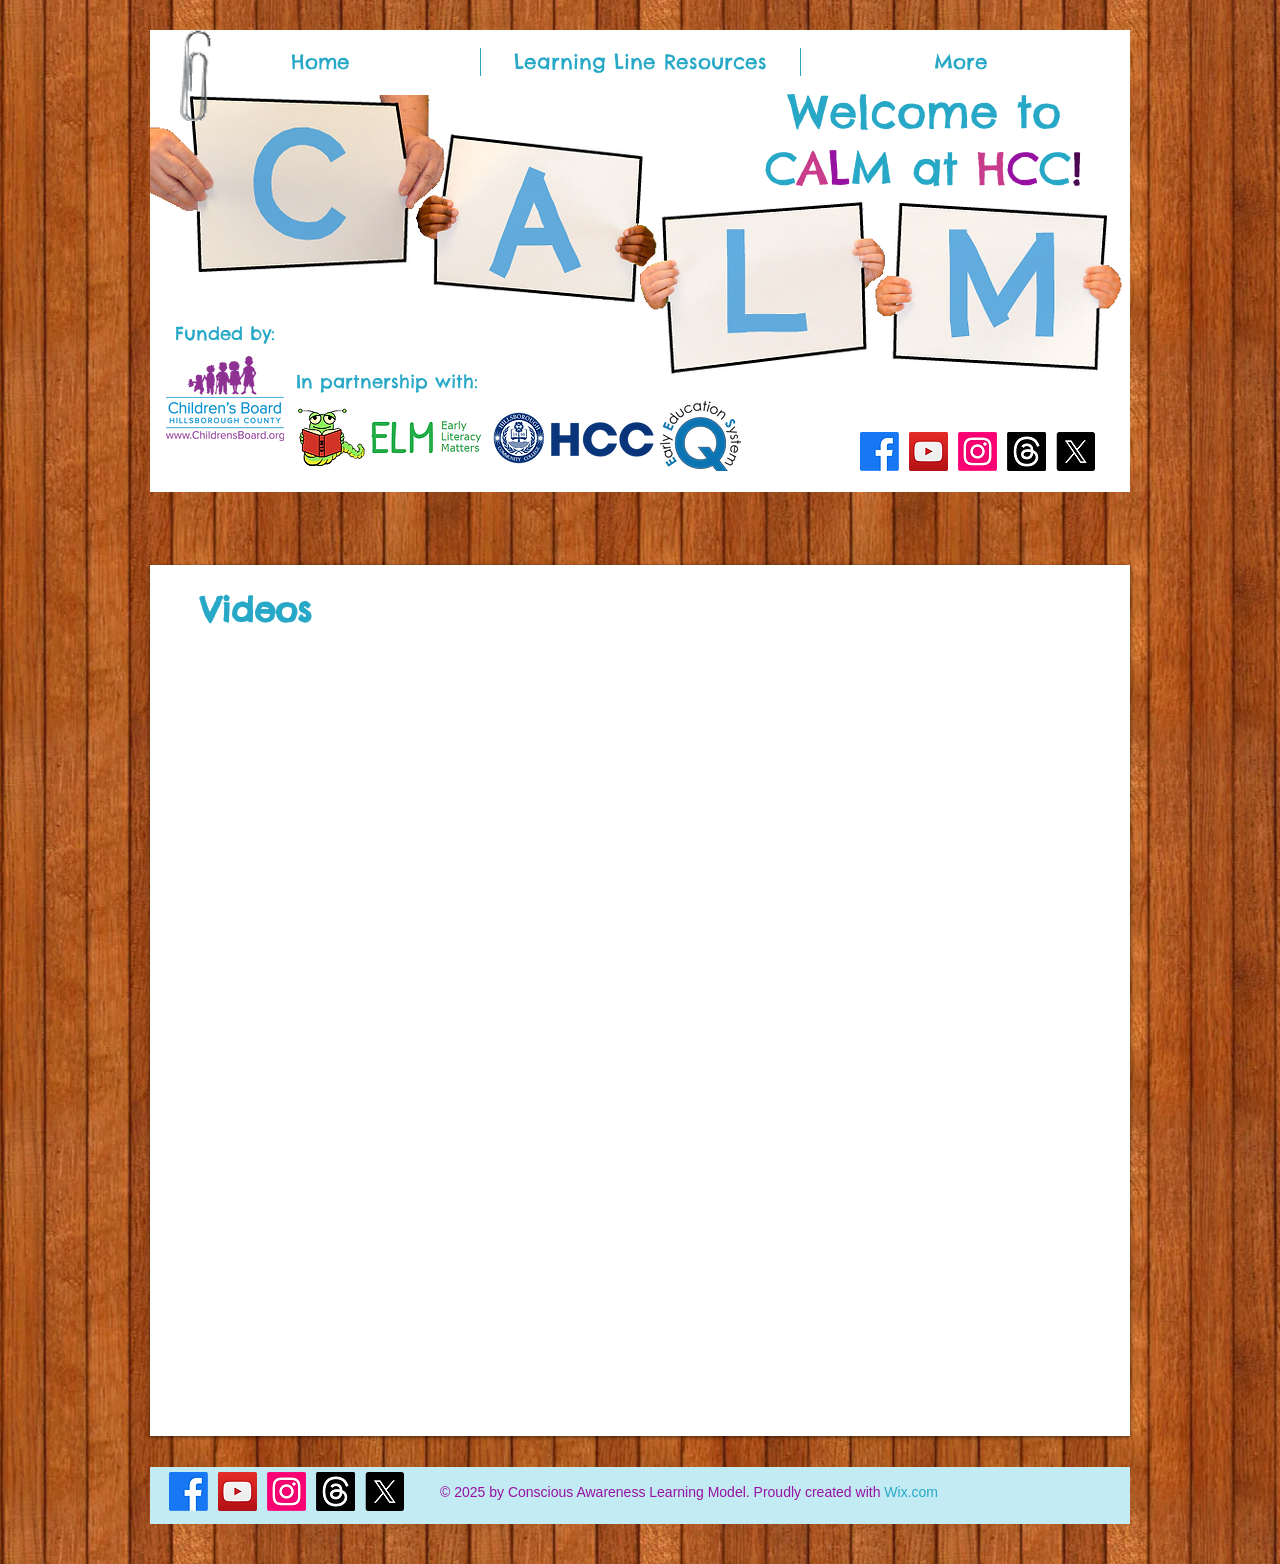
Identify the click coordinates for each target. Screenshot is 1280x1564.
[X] (1075, 451)
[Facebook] (879, 451)
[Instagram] (977, 451)
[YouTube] (928, 451)
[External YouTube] (414, 775)
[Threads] (1026, 451)
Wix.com (911, 1492)
